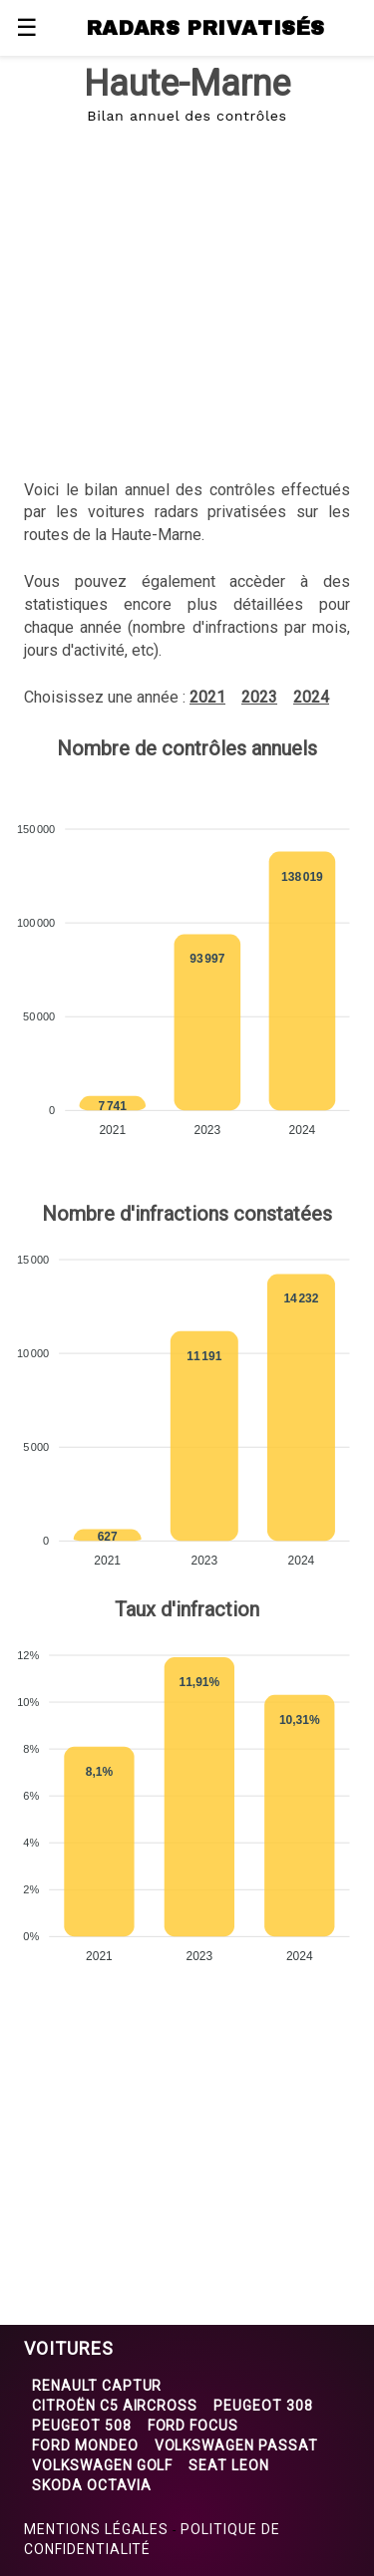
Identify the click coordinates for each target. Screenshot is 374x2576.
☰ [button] (27, 28)
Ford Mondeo (85, 2445)
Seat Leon (228, 2465)
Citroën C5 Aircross (114, 2406)
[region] (187, 289)
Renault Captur (97, 2386)
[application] (187, 973)
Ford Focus (193, 2425)
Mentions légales (96, 2529)
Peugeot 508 (82, 2425)
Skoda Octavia (91, 2485)
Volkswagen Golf (102, 2465)
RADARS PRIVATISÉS (206, 28)
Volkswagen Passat (236, 2445)
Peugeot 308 (263, 2406)
